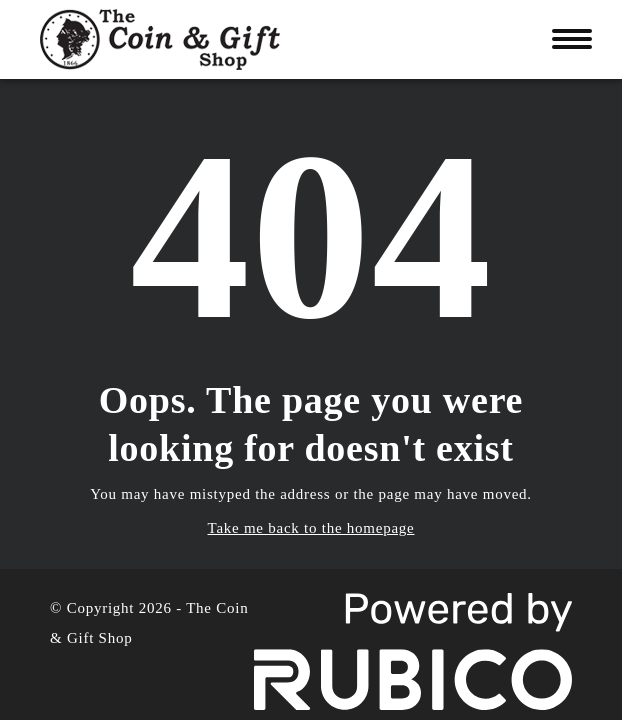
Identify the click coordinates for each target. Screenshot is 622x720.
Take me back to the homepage (311, 528)
